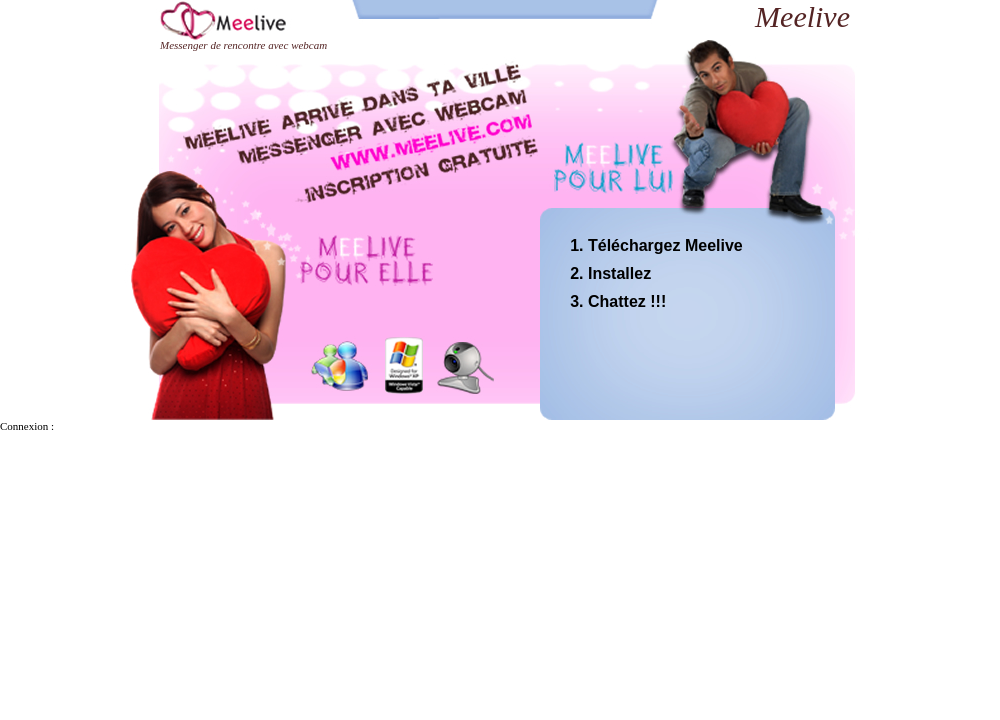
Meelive (802, 16)
